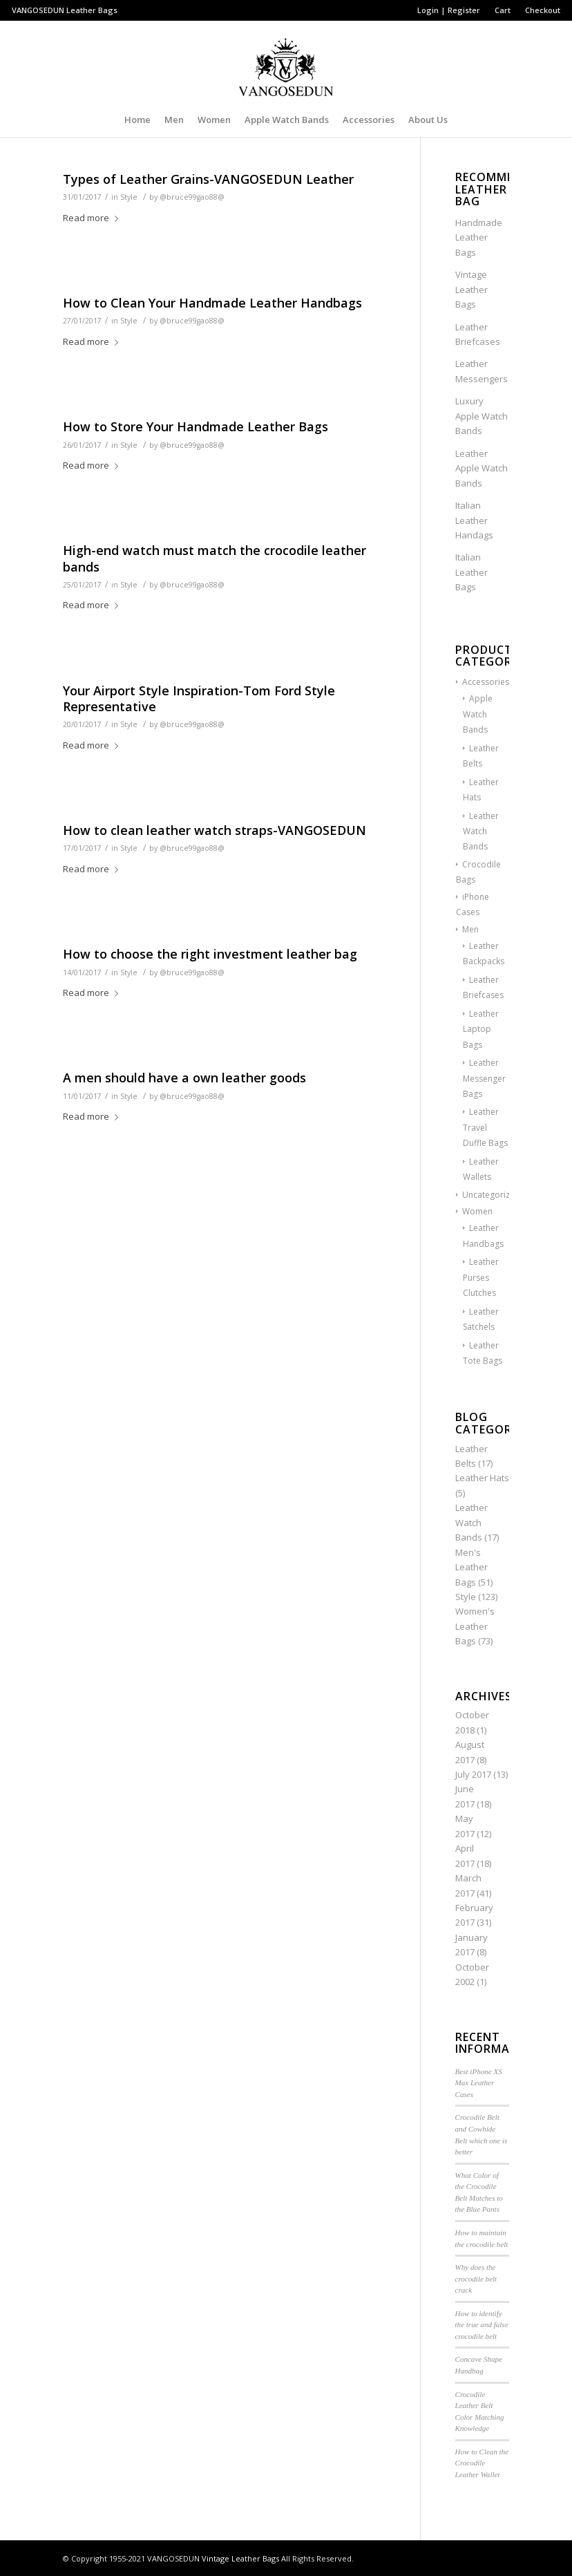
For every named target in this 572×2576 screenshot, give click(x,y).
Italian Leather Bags (471, 572)
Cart (503, 10)
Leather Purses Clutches (481, 1277)
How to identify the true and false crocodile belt (481, 2324)
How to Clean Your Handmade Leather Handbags (212, 302)
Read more (93, 217)
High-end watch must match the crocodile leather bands (214, 558)
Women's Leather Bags (475, 1626)
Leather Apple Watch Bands (481, 468)
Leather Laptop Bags (481, 1029)
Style (128, 197)
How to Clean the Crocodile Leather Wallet (482, 2463)
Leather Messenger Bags (484, 1078)
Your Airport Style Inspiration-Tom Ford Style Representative (199, 698)
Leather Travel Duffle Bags (485, 1127)
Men (470, 929)
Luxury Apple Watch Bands (481, 416)
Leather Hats (482, 1478)
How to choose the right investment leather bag (210, 954)
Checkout (542, 10)
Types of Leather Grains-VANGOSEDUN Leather (208, 179)
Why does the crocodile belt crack (476, 2278)
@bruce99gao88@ (192, 197)
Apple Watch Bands (478, 714)
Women (477, 1211)
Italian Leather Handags (474, 520)
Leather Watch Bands (481, 831)
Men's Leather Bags (471, 1567)
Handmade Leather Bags (478, 237)
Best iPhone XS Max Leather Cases (478, 2082)
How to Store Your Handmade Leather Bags (195, 426)
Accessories (485, 682)
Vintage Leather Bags (471, 289)
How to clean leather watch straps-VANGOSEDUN (214, 830)
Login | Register (448, 10)
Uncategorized (491, 1195)
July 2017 (473, 1774)
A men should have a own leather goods (184, 1077)
